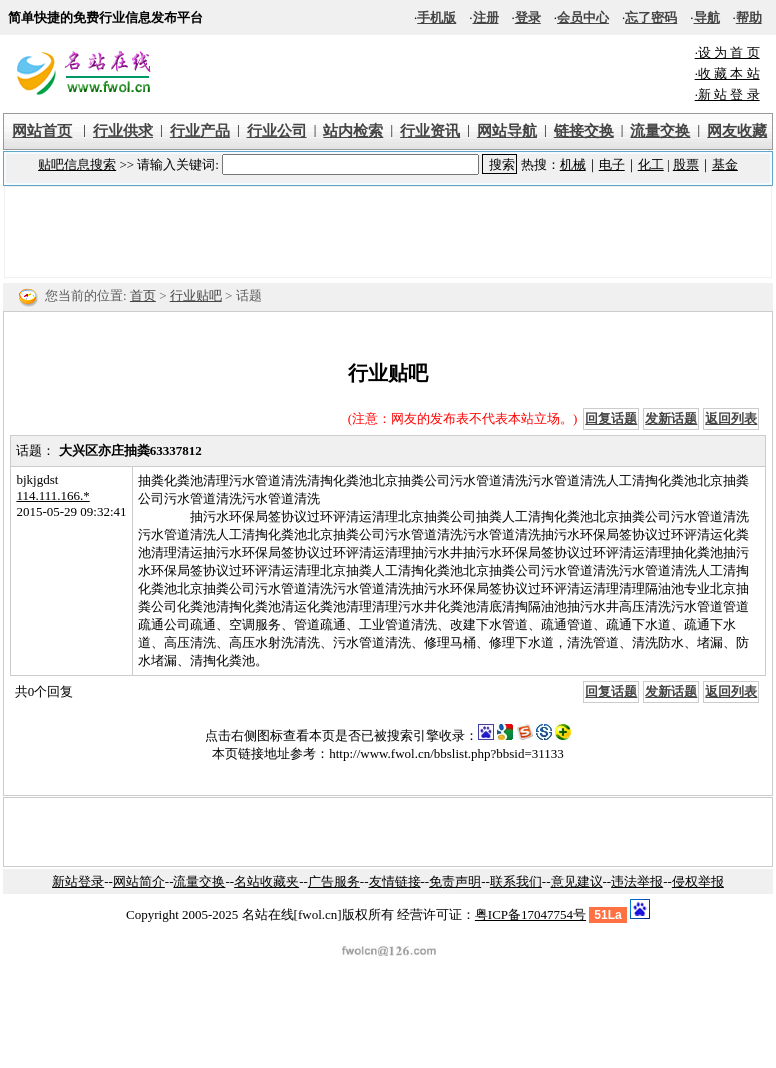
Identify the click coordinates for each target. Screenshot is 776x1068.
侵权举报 (698, 881)
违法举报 (637, 881)
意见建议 (577, 881)
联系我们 (516, 881)
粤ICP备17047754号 (530, 914)
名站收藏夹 (266, 881)
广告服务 (334, 881)
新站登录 (78, 881)
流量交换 (199, 881)
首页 (143, 295)
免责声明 (455, 881)
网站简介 (139, 881)
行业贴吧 (196, 295)
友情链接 (395, 881)
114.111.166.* (52, 495)
